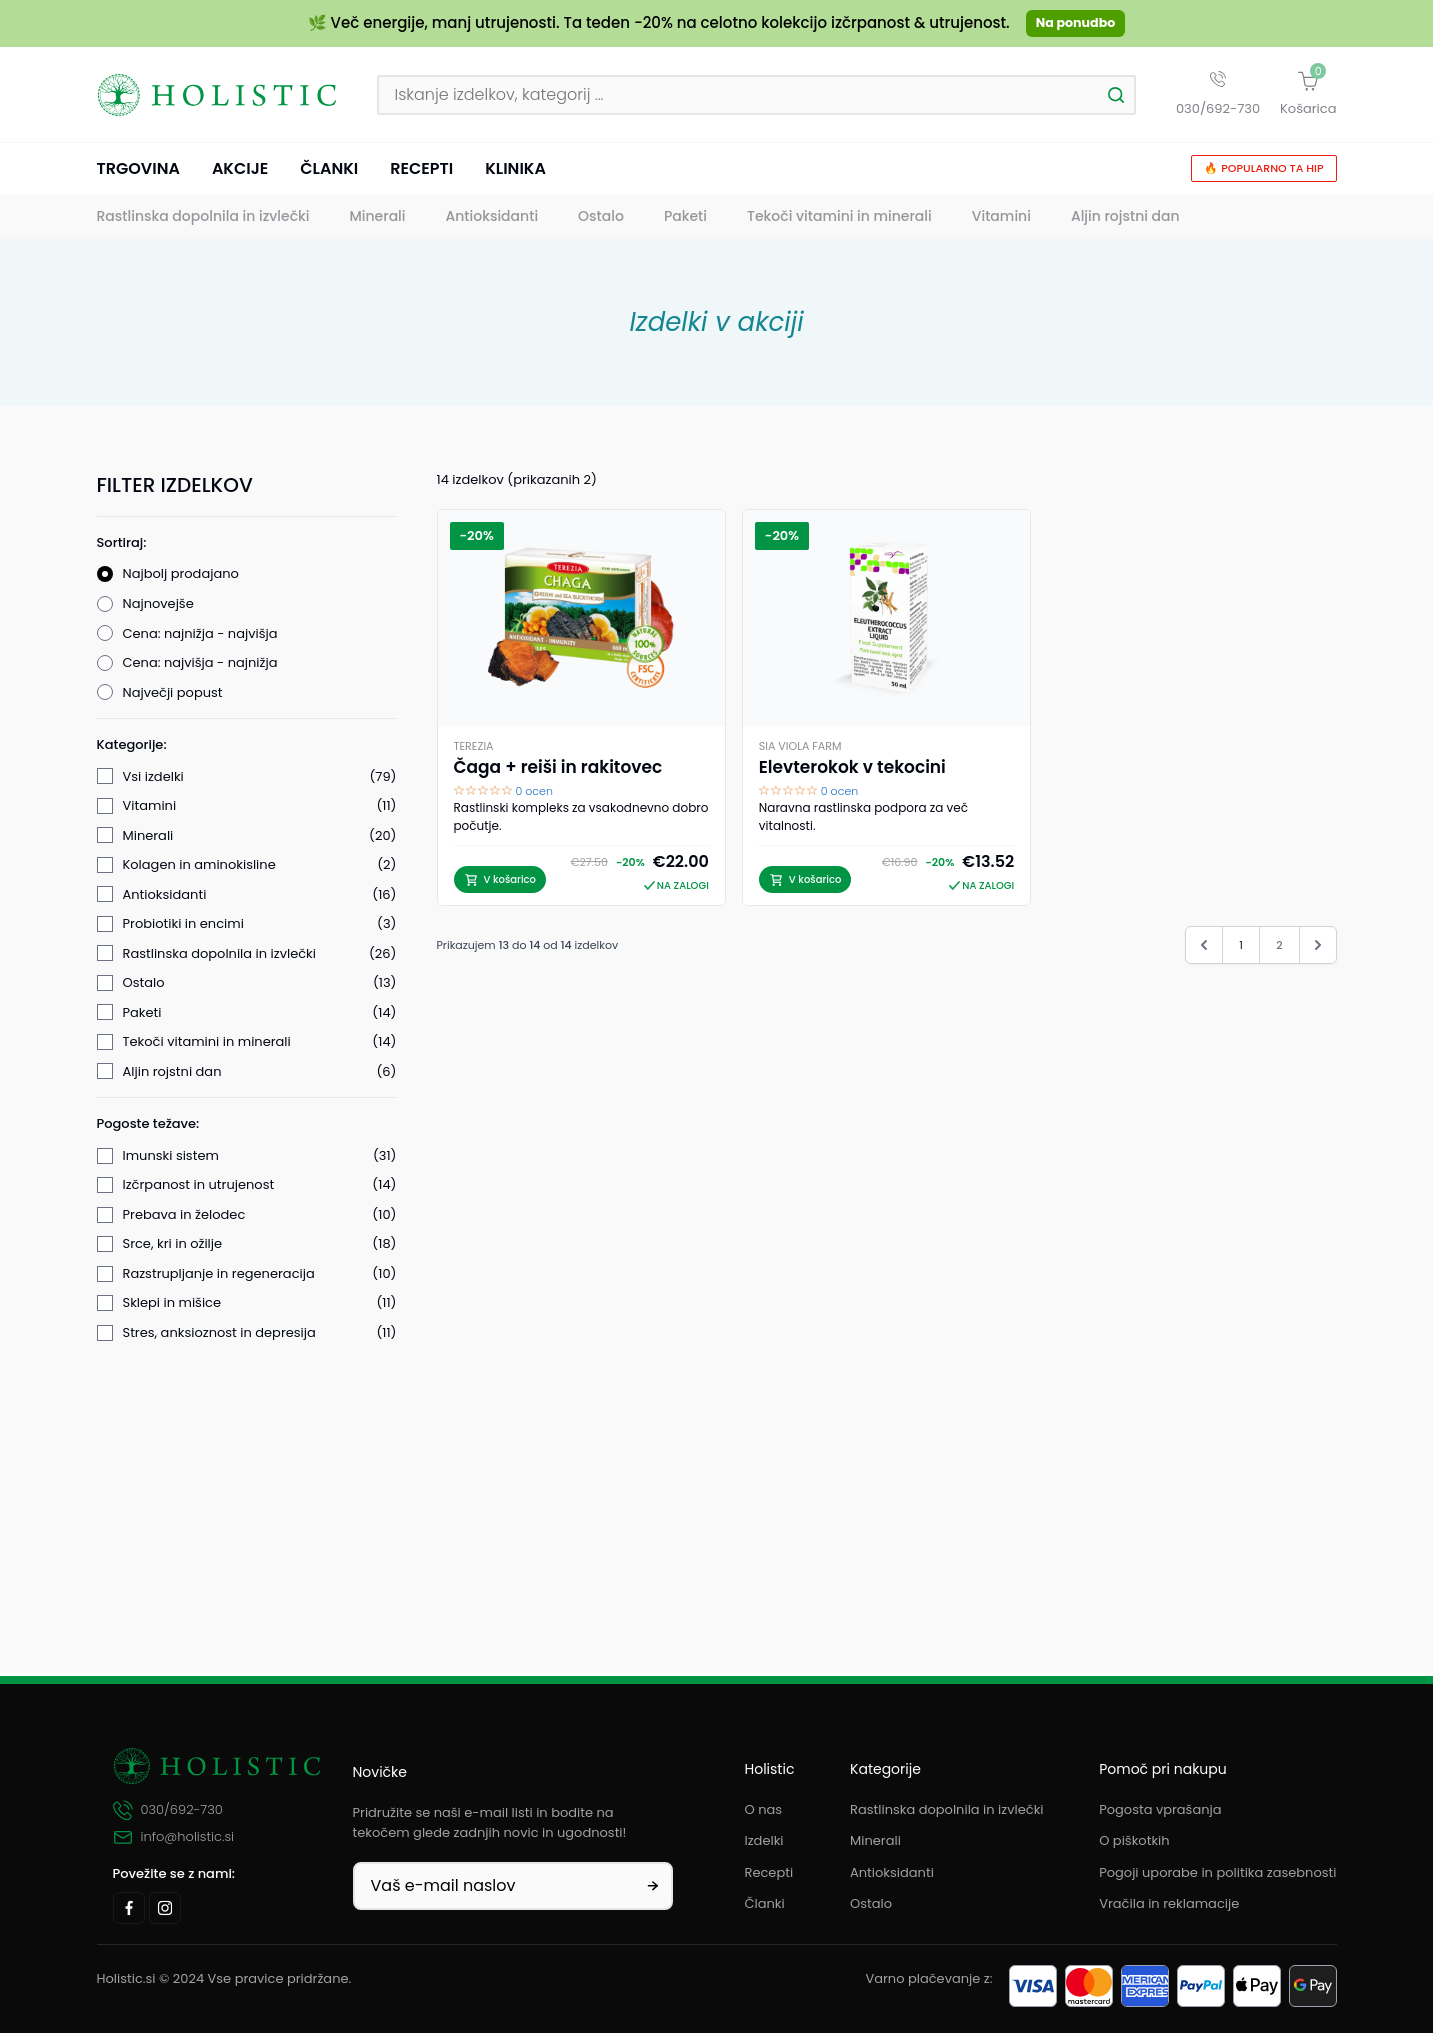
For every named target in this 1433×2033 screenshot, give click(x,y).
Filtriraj (246, 1590)
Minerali (377, 220)
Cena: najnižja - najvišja (200, 636)
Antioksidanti (492, 220)
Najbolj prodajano (181, 577)
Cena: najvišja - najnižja (200, 666)
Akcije (240, 171)
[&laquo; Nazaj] (1204, 949)
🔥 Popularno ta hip (1263, 172)
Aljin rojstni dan (1125, 220)
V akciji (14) (159, 1536)
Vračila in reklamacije (1169, 1904)
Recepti (421, 171)
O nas (764, 1809)
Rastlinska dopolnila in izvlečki (203, 220)
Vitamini (1001, 220)
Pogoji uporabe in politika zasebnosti (1217, 1872)
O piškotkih (1134, 1840)
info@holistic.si (174, 1838)
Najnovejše (158, 607)
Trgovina (138, 171)
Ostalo (601, 220)
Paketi (685, 220)
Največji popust (173, 695)
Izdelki (764, 1840)
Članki (329, 171)
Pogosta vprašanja (1160, 1809)
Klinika (515, 171)
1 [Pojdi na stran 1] (1241, 949)
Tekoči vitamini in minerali (839, 220)
